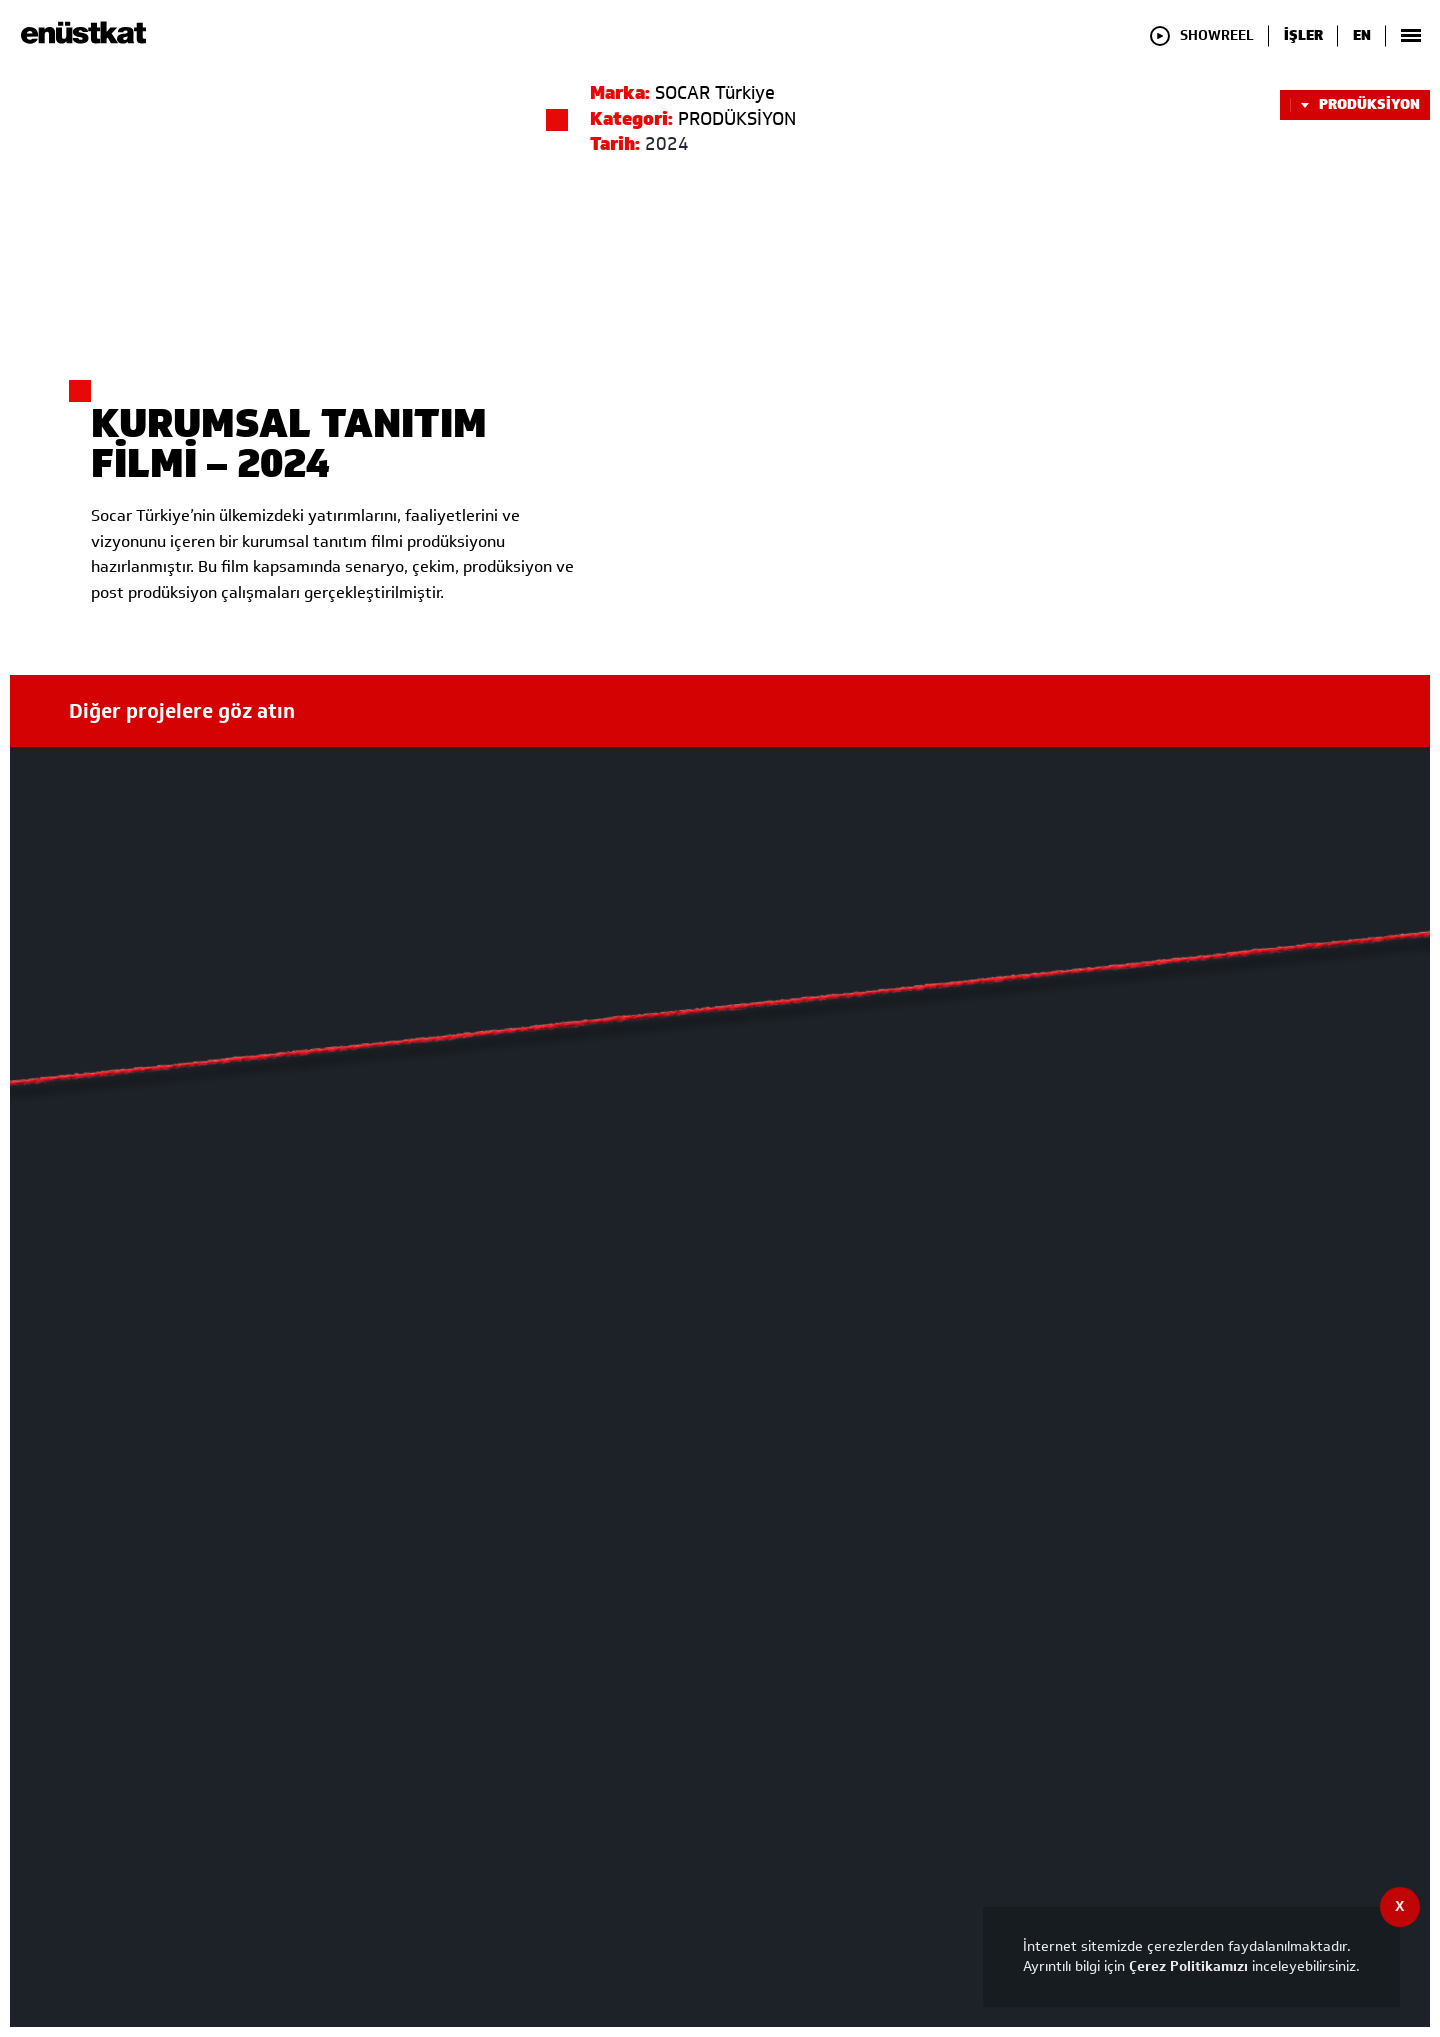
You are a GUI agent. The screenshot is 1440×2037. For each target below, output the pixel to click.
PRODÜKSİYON (1355, 105)
